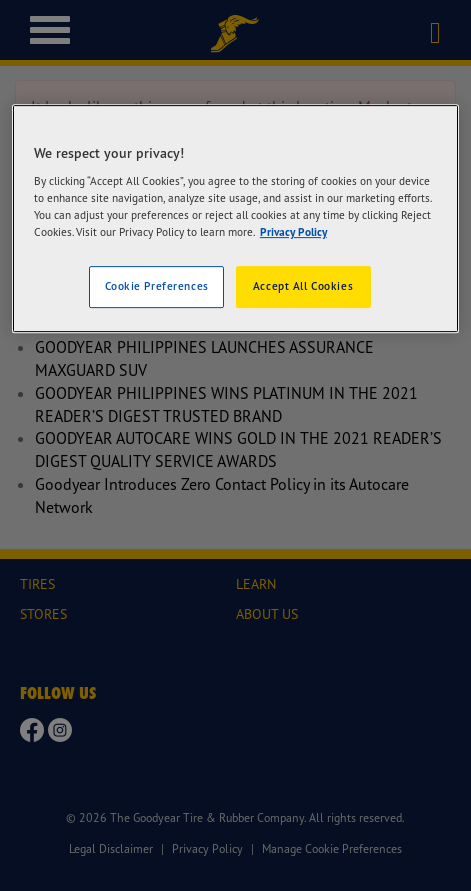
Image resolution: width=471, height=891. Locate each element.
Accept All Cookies (303, 287)
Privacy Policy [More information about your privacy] (293, 233)
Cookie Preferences (157, 287)
